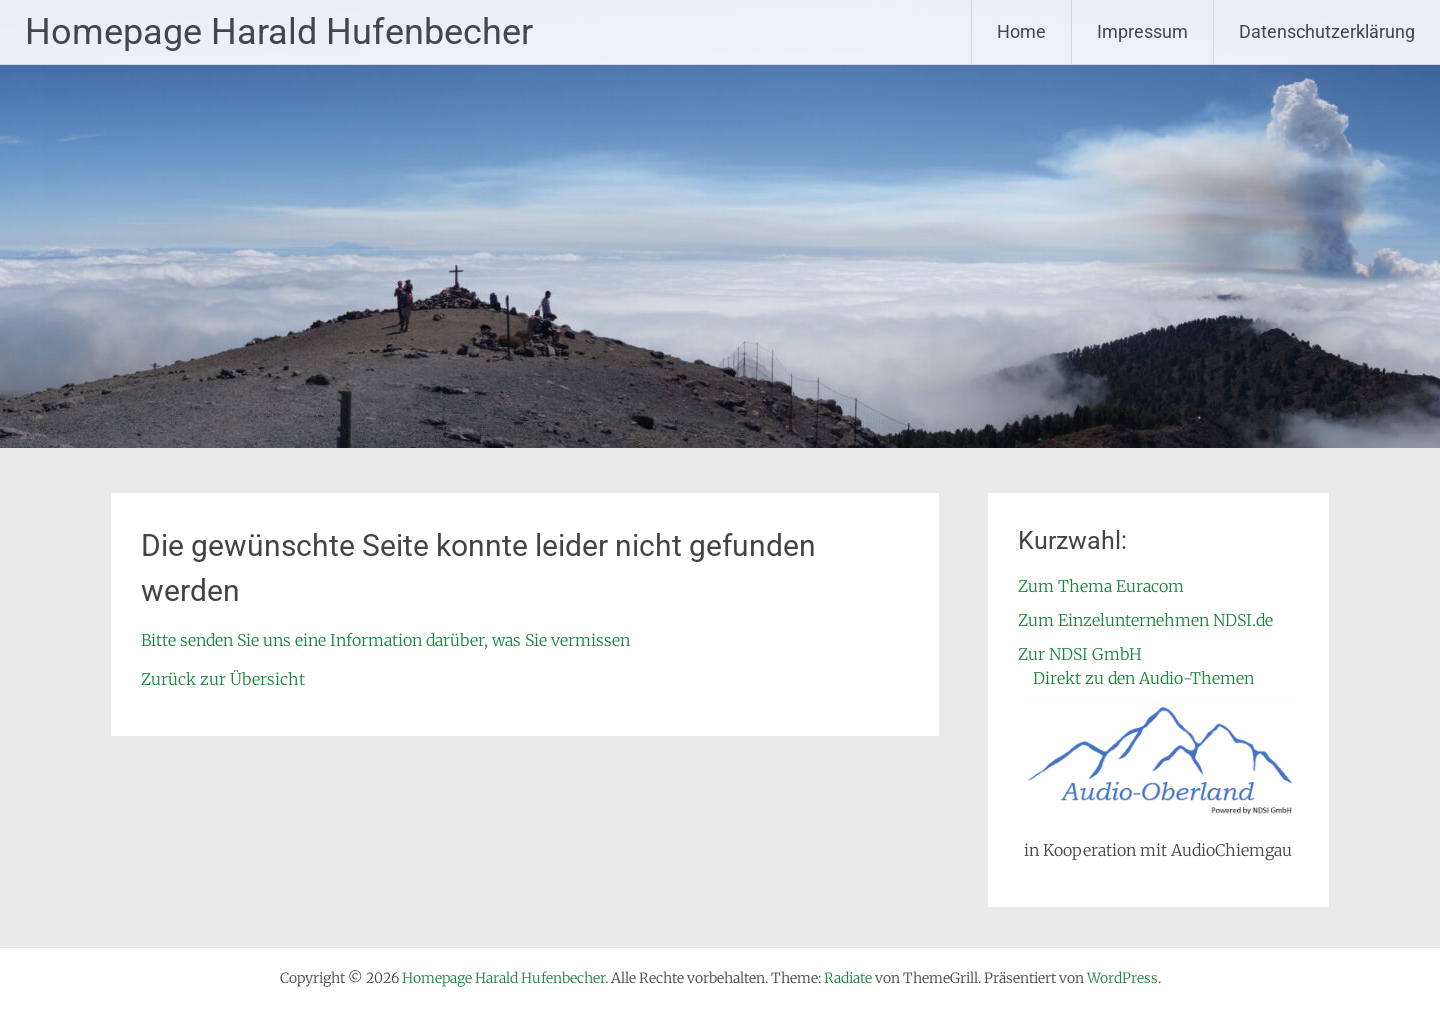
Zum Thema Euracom (1101, 586)
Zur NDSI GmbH (1080, 654)
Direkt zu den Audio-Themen (1143, 678)
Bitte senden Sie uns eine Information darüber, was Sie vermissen (385, 640)
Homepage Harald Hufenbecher (279, 32)
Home (1021, 31)
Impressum (1142, 31)
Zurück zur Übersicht (223, 679)
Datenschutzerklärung (1327, 31)
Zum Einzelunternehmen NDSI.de (1145, 620)
